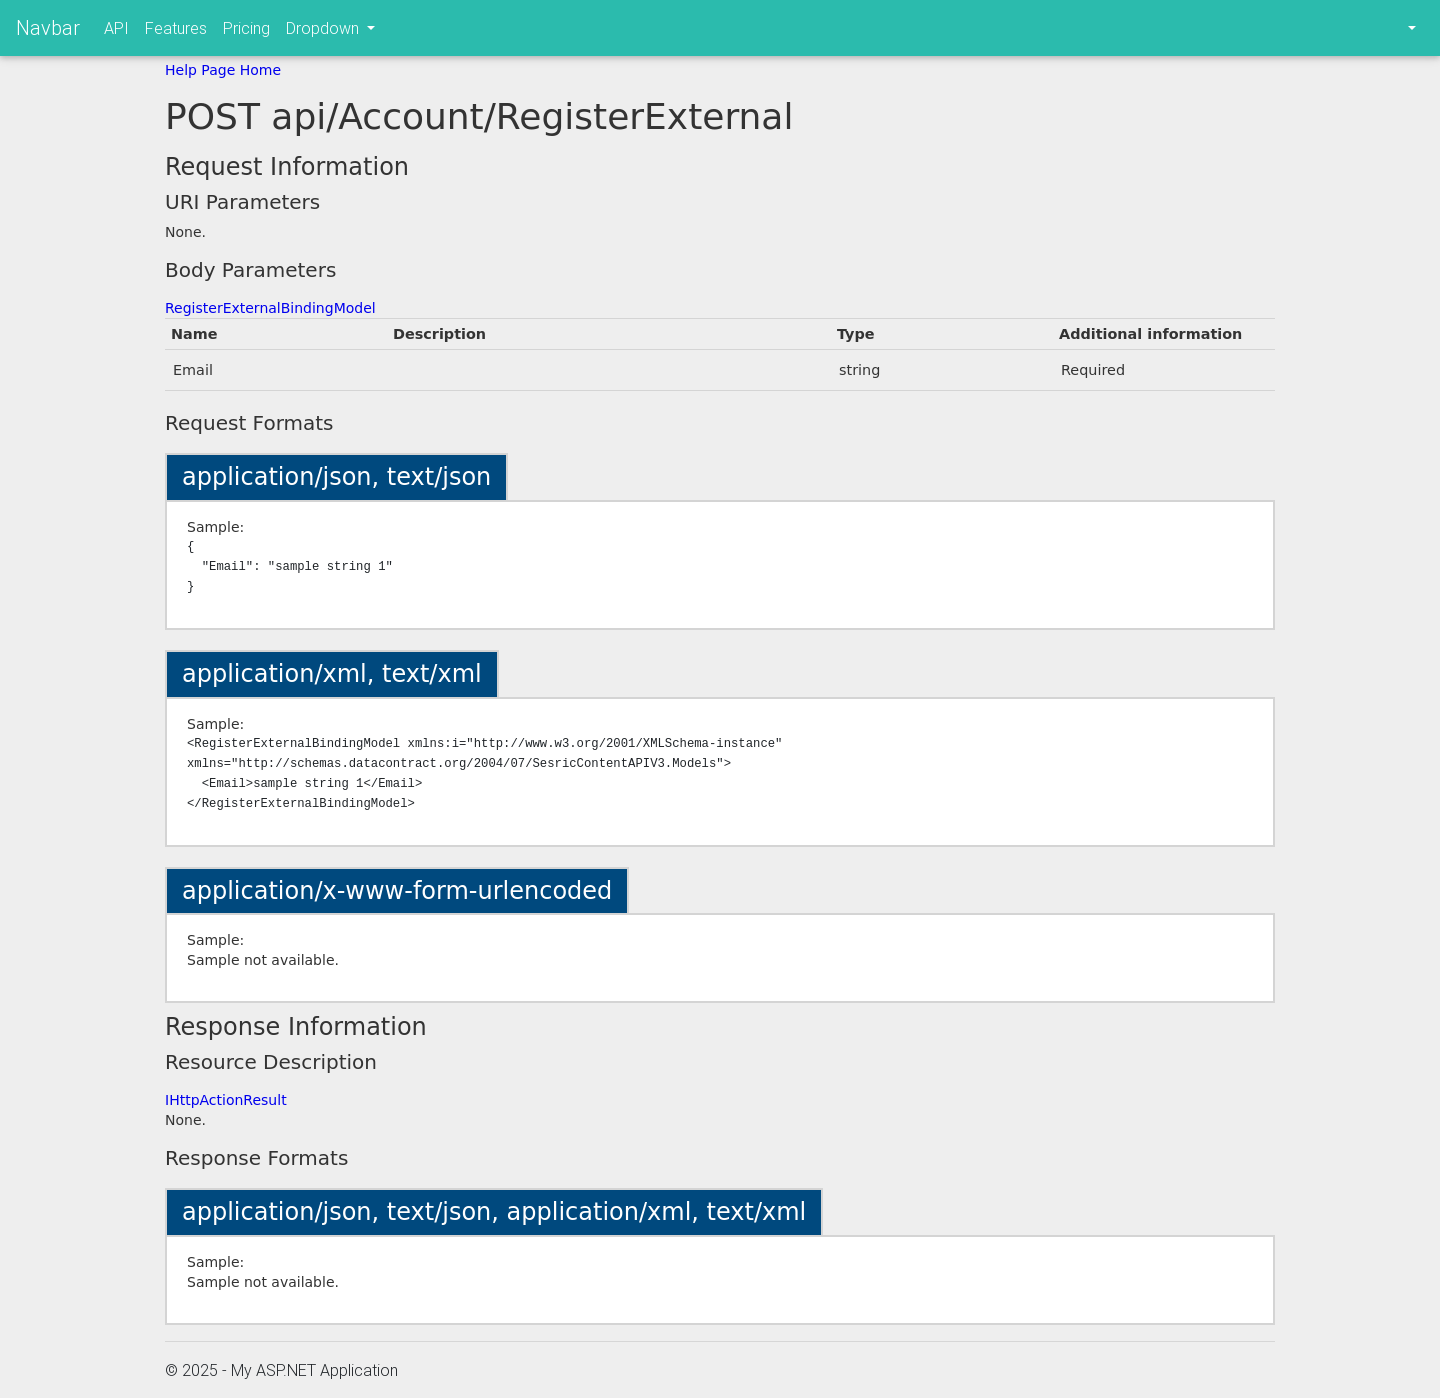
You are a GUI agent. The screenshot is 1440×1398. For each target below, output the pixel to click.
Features (176, 28)
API (116, 28)
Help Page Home (223, 70)
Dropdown (324, 28)
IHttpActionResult (226, 1100)
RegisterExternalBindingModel (270, 308)
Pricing (246, 28)
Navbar (48, 27)
